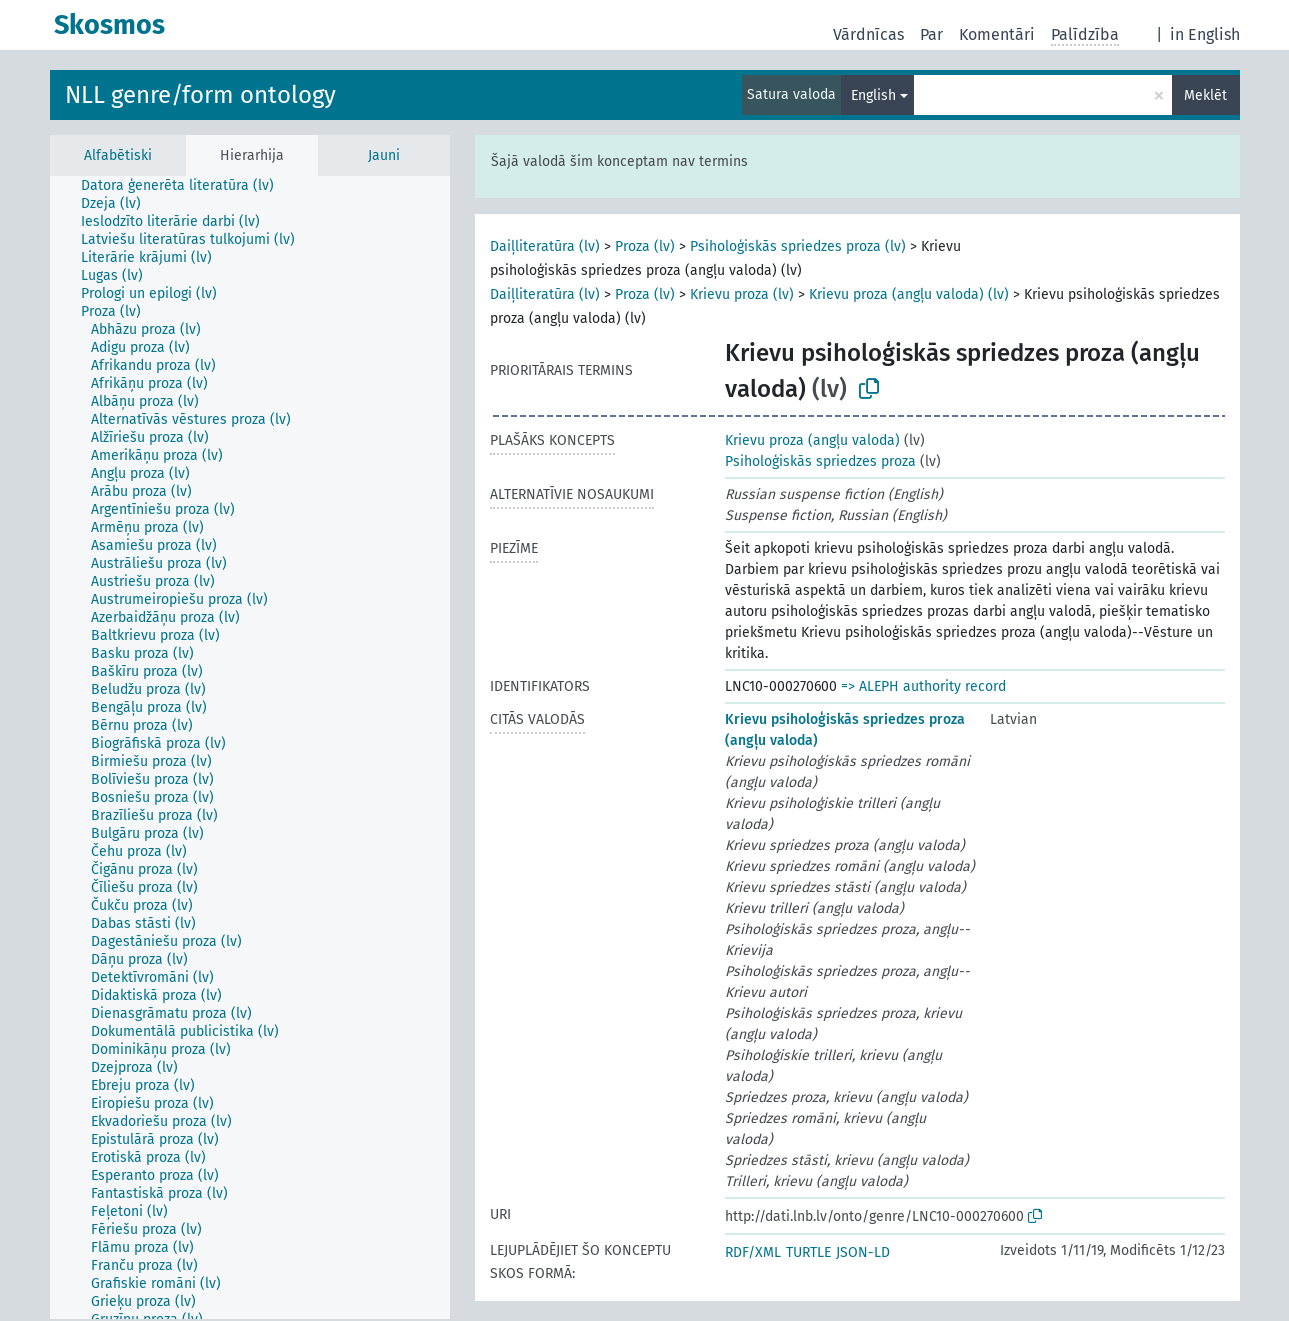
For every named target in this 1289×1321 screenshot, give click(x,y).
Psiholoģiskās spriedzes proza (820, 461)
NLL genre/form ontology (200, 95)
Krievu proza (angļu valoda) (812, 440)
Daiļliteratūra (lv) (545, 246)
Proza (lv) (645, 246)
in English (1205, 34)
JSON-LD (863, 1252)
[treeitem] (186, 186)
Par (931, 34)
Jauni (384, 155)
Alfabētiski (118, 155)
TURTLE (808, 1252)
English (873, 95)
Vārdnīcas (868, 34)
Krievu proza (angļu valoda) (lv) (909, 294)
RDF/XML (753, 1252)
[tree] (250, 747)
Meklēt (1205, 95)
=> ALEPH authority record (923, 686)
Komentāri (997, 34)
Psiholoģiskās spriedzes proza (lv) (798, 246)
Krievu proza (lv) (742, 294)
